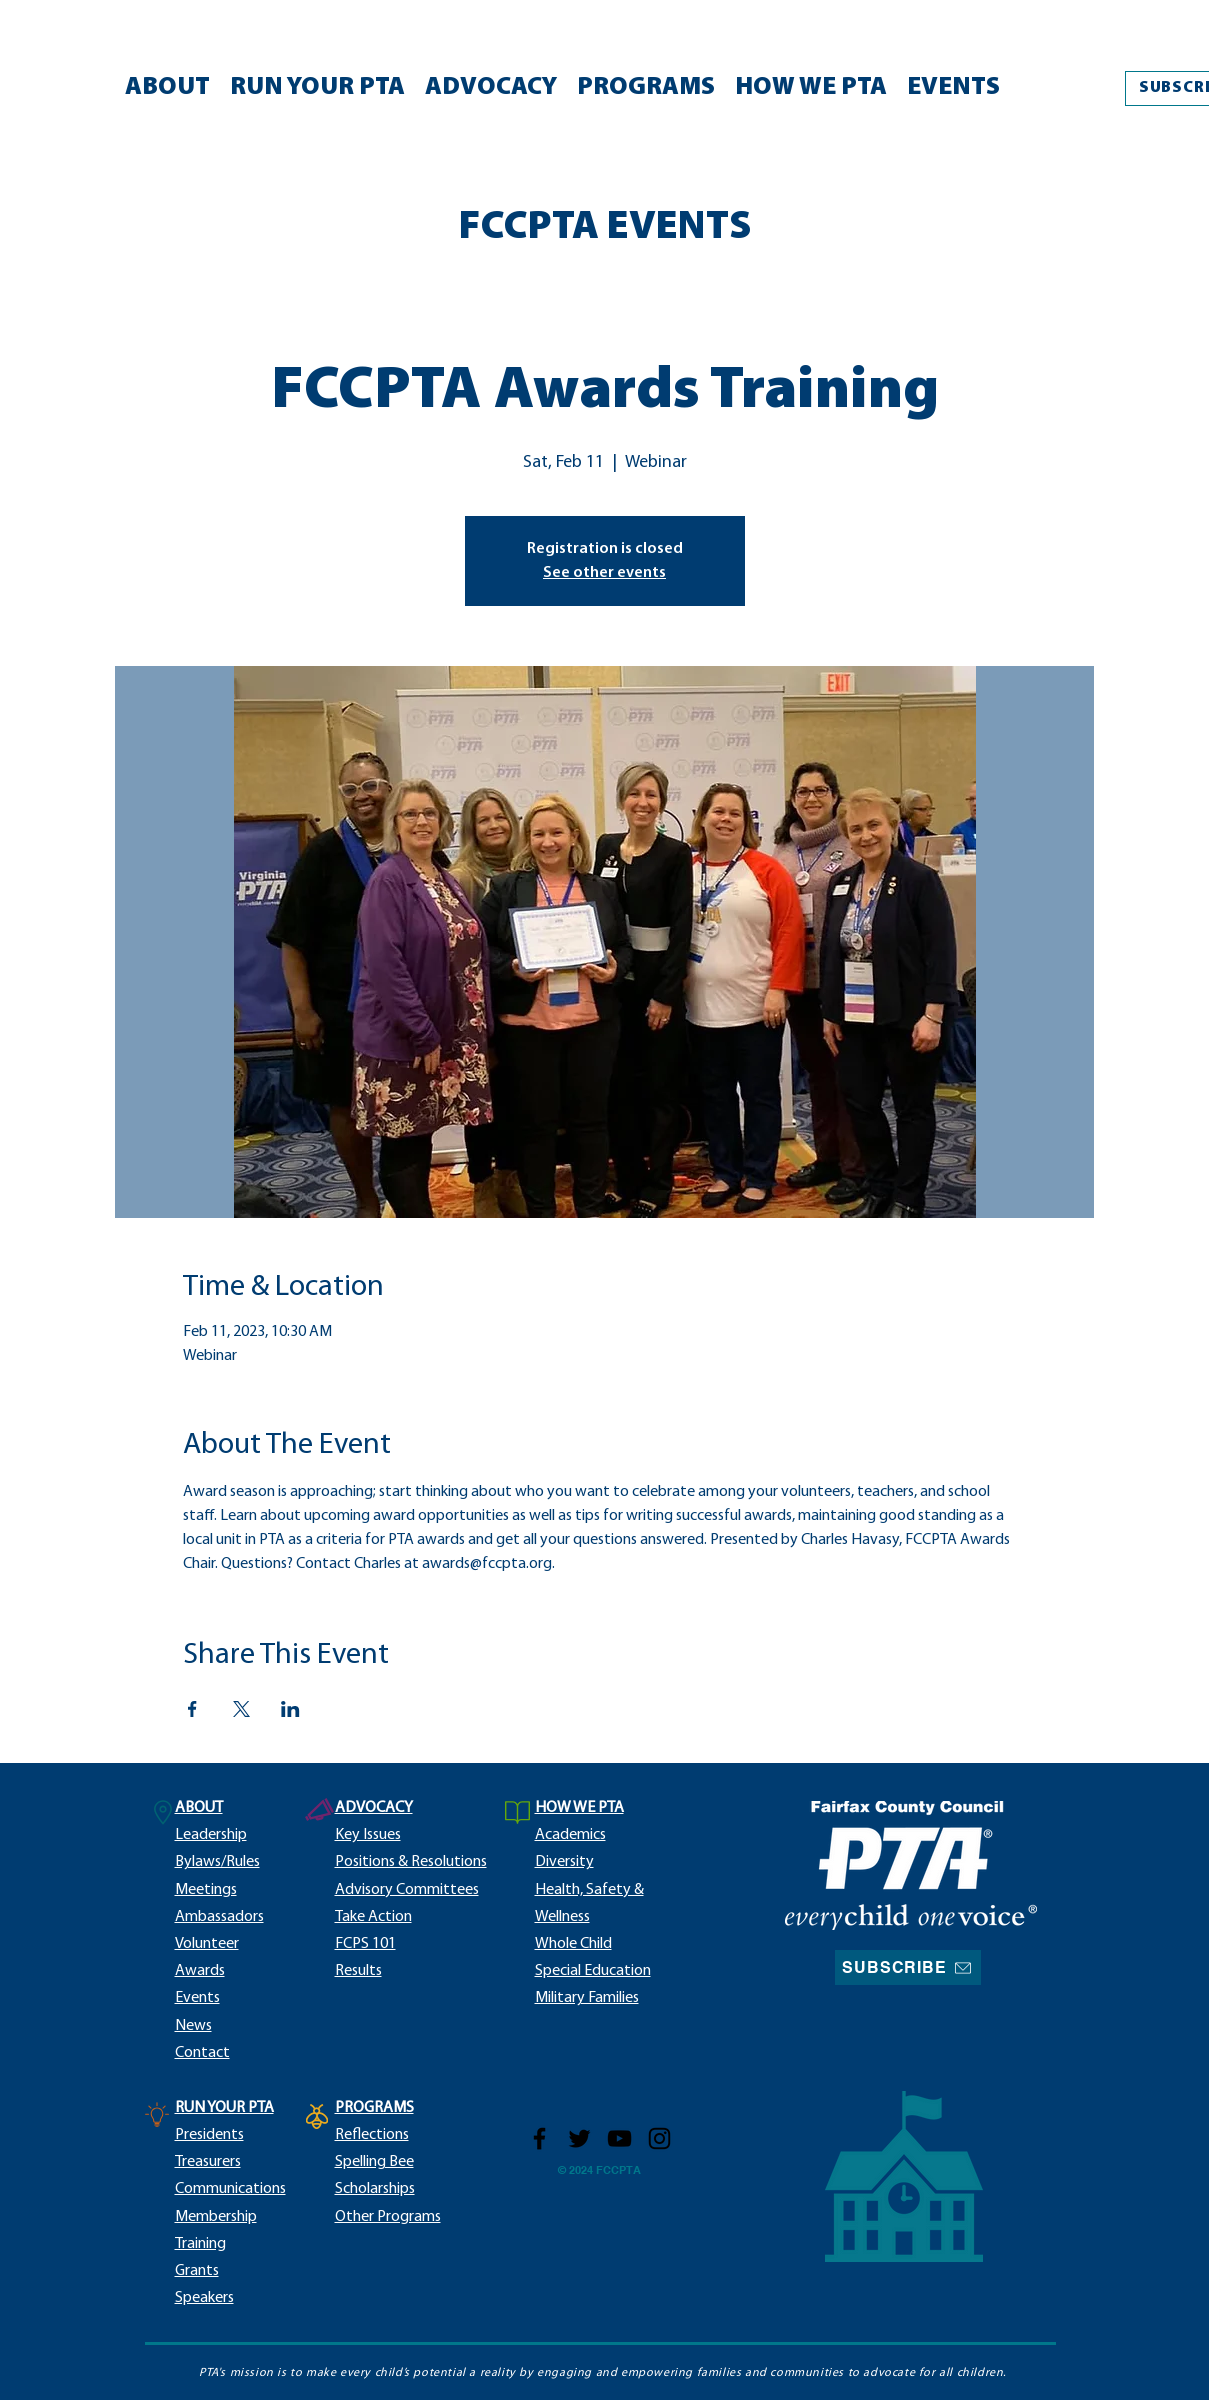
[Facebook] (539, 2138)
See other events (604, 573)
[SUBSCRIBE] (908, 1967)
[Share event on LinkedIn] (290, 1709)
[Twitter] (579, 2138)
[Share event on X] (241, 1709)
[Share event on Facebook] (192, 1709)
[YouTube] (619, 2138)
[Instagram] (659, 2138)
